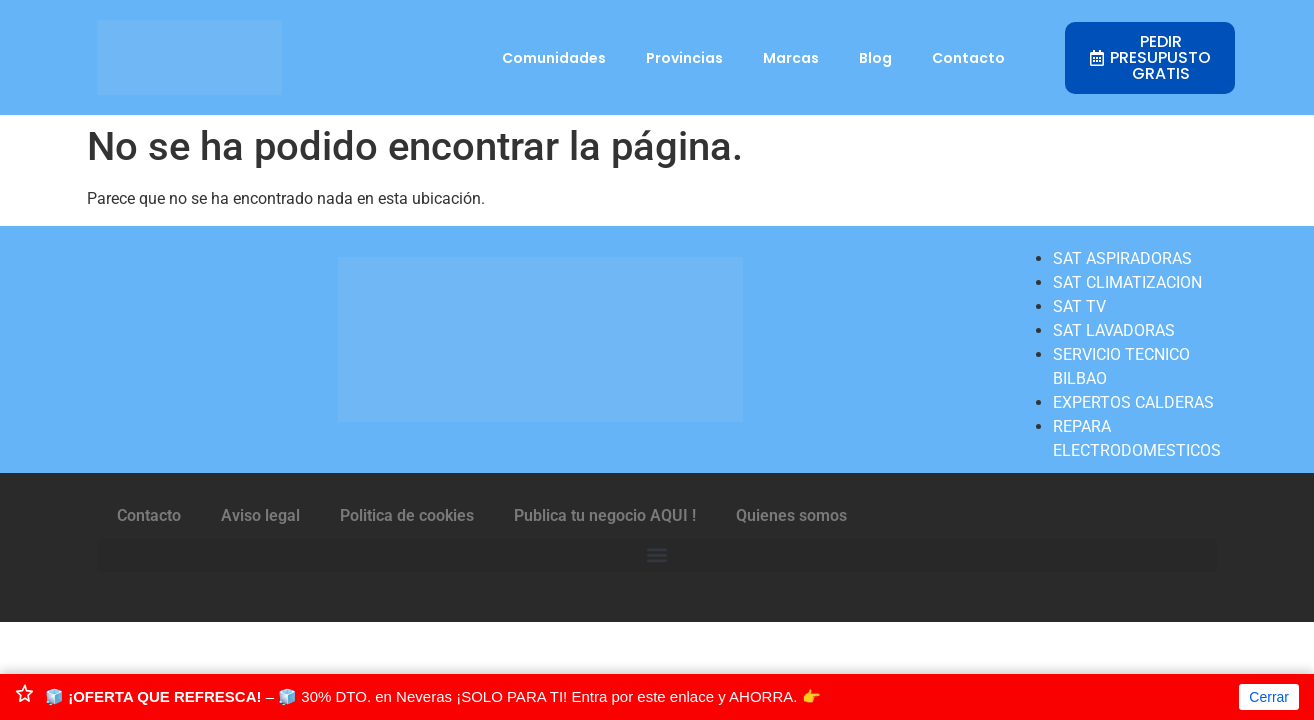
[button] (657, 555)
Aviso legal (260, 515)
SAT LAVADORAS (1114, 330)
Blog (875, 58)
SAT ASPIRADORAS (1122, 258)
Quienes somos (791, 515)
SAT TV (1079, 306)
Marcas (791, 58)
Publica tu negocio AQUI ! (605, 515)
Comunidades (554, 58)
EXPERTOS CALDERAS (1133, 402)
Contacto (968, 58)
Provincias (684, 58)
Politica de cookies (407, 515)
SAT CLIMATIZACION (1127, 282)
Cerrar (1269, 697)
